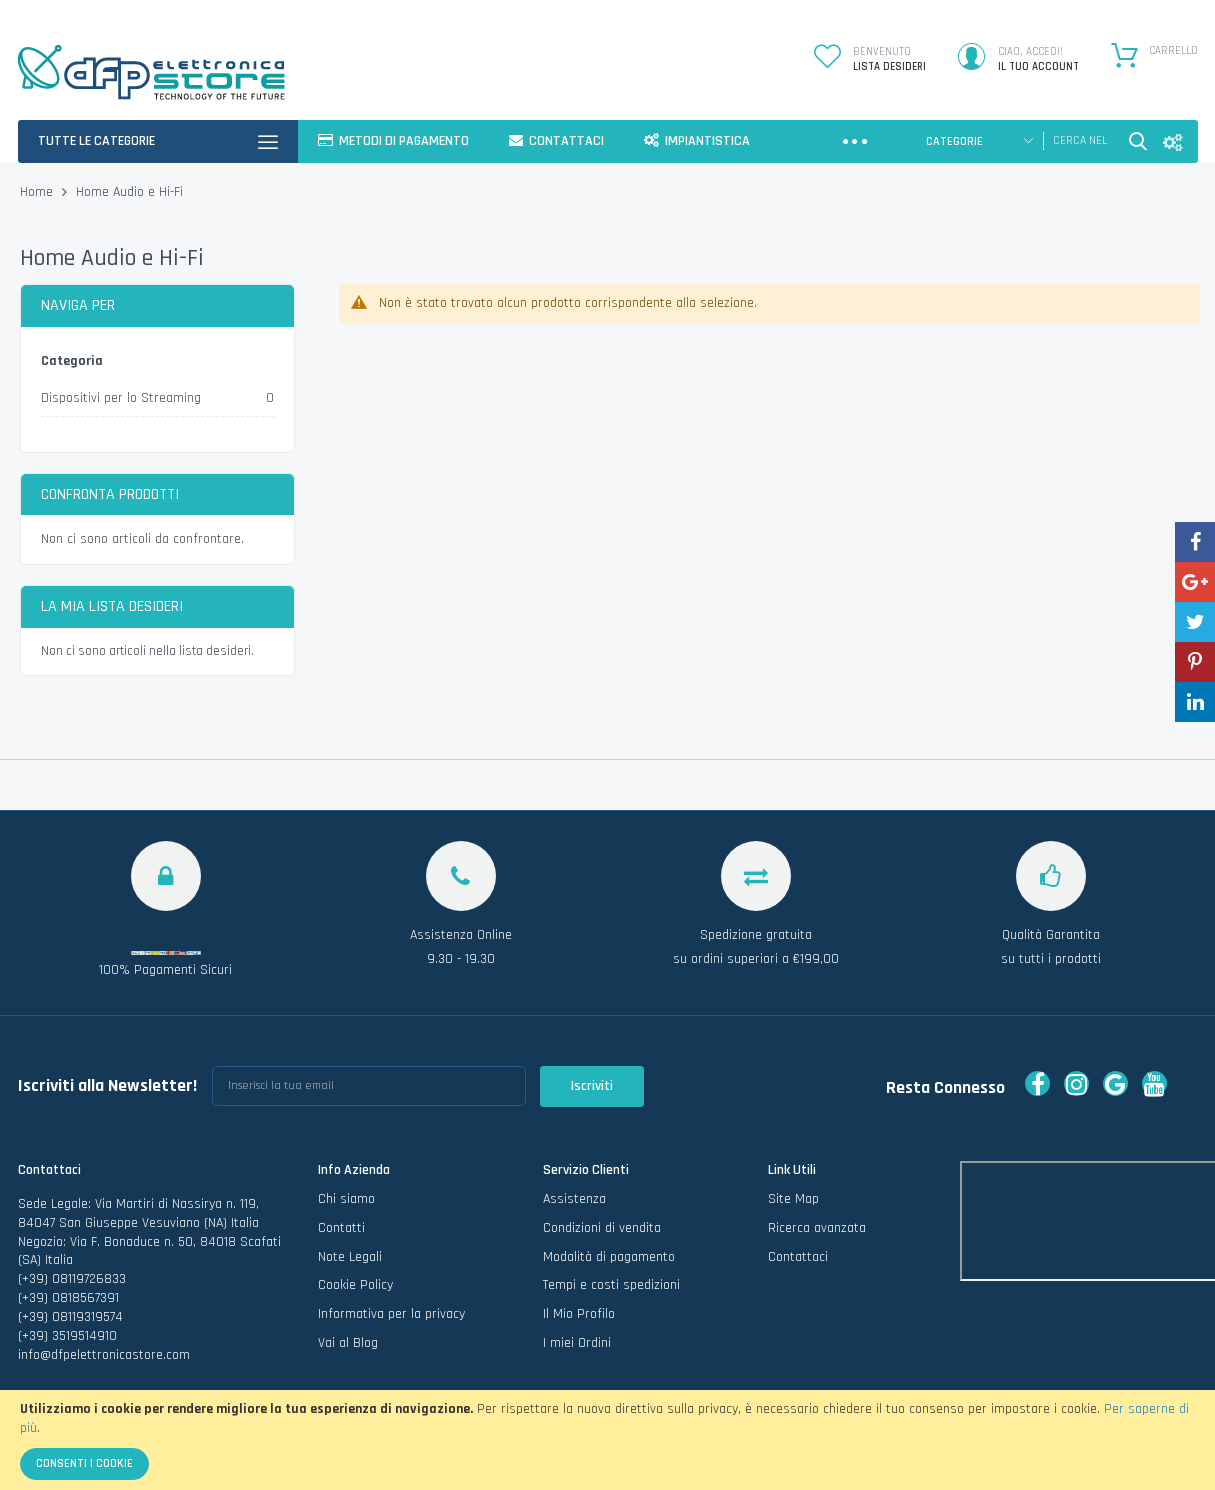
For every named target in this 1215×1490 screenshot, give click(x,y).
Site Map (793, 1199)
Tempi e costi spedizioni (611, 1285)
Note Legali (350, 1257)
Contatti (341, 1228)
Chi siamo (346, 1199)
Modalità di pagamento (609, 1257)
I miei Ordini (577, 1343)
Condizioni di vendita (602, 1228)
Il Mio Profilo (579, 1314)
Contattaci (798, 1257)
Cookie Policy (355, 1285)
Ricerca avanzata (817, 1228)
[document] (607, 1440)
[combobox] (1080, 141)
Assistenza (574, 1199)
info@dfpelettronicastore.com (104, 1355)
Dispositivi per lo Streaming (121, 398)
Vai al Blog (348, 1343)
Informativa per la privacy (391, 1314)
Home (38, 192)
